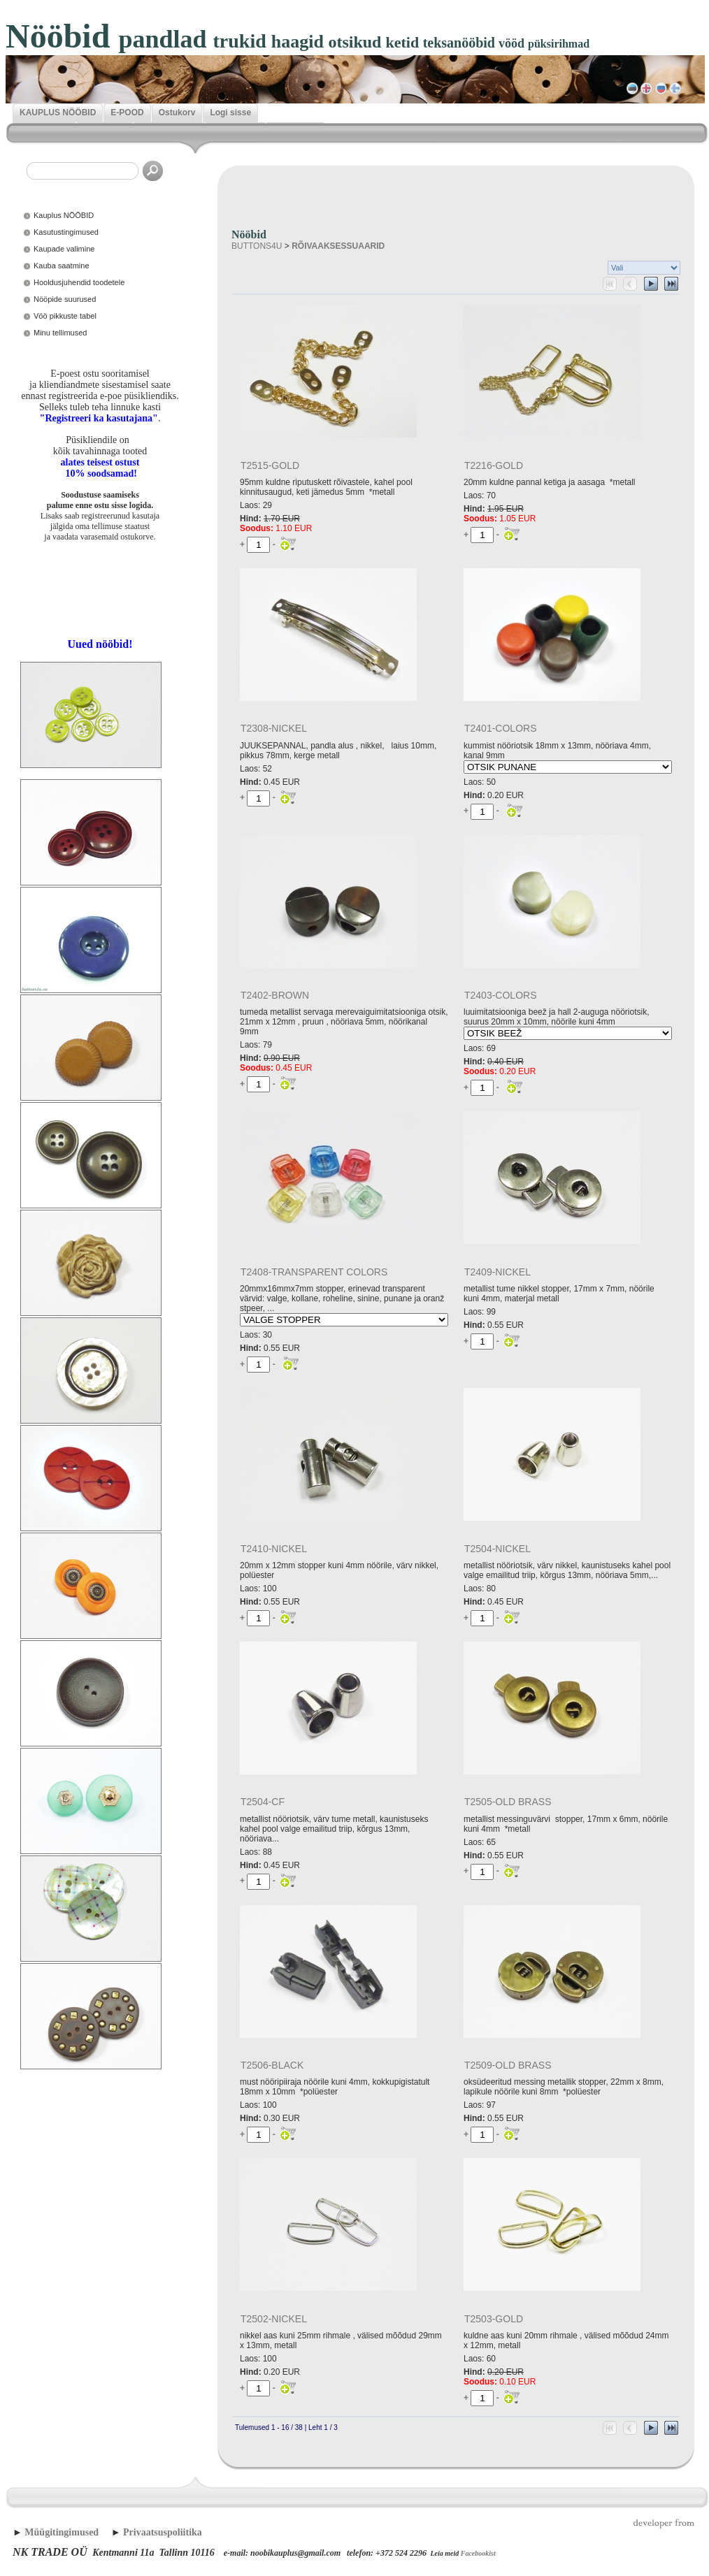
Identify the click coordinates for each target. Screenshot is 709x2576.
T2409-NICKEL (497, 1272)
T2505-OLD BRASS (508, 1801)
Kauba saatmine (61, 265)
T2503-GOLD (493, 2318)
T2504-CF (263, 1801)
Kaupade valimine (64, 249)
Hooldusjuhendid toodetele (79, 282)
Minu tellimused (60, 332)
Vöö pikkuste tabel (65, 316)
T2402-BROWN (275, 995)
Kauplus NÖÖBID (64, 215)
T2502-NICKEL (274, 2318)
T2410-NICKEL (274, 1548)
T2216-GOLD (493, 465)
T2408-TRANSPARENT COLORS (314, 1272)
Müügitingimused (61, 2532)
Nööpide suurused (65, 299)
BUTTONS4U (256, 246)
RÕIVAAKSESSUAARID (338, 246)
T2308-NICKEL (274, 728)
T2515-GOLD (270, 465)
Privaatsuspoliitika (162, 2532)
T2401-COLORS (500, 728)
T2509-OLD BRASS (508, 2065)
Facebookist (478, 2553)
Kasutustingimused (66, 232)
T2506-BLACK (272, 2065)
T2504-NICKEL (497, 1548)
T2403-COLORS (500, 995)
